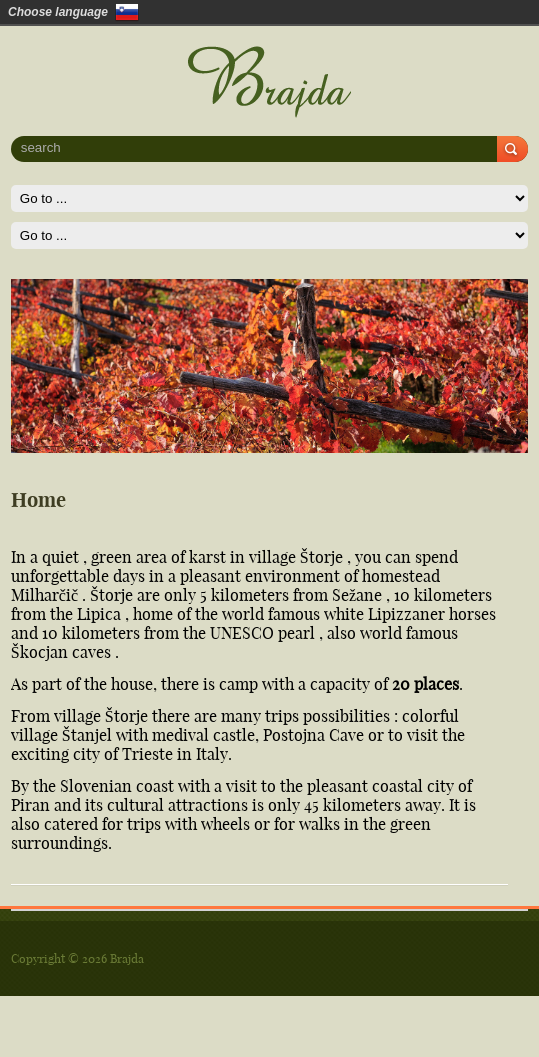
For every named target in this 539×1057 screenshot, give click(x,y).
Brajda (127, 958)
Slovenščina (127, 12)
